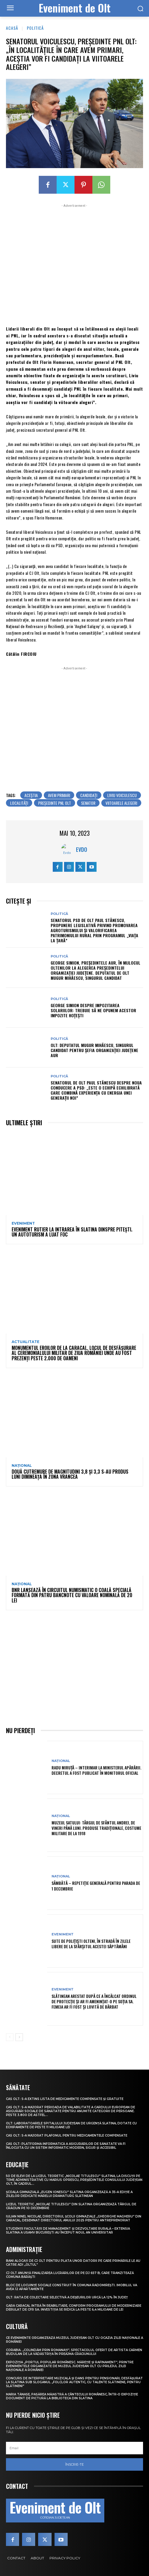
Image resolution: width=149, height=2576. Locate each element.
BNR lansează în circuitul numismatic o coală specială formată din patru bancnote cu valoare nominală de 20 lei (72, 1595)
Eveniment (23, 1223)
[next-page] (19, 2037)
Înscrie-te (74, 2464)
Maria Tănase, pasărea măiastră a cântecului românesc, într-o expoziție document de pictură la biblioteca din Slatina (72, 2396)
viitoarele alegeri (121, 803)
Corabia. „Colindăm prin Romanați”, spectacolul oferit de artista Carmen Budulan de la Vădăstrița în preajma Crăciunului (74, 2352)
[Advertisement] (74, 264)
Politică (35, 28)
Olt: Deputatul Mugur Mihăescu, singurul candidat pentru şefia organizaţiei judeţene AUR (94, 1050)
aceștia (31, 795)
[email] (74, 2448)
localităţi (19, 803)
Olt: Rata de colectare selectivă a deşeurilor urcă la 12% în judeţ (67, 2297)
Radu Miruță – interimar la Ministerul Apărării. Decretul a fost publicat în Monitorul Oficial (96, 1770)
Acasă (12, 28)
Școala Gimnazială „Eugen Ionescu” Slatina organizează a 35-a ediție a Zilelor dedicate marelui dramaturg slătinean (69, 2194)
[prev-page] (9, 2037)
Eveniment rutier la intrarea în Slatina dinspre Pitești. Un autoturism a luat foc (72, 1232)
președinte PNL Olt (54, 803)
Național (22, 1465)
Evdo (81, 849)
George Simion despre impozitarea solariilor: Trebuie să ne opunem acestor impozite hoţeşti (93, 1010)
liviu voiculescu (122, 795)
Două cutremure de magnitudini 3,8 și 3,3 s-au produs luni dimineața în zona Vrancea (70, 1474)
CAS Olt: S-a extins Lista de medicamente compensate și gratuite (64, 2099)
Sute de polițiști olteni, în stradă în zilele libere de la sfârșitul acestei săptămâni (91, 1943)
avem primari (59, 795)
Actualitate (25, 1342)
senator (88, 803)
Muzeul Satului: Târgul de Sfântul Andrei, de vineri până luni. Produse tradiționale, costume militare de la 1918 (96, 1827)
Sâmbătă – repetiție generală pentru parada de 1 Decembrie (96, 1885)
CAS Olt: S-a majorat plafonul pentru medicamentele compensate (66, 2135)
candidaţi (88, 795)
